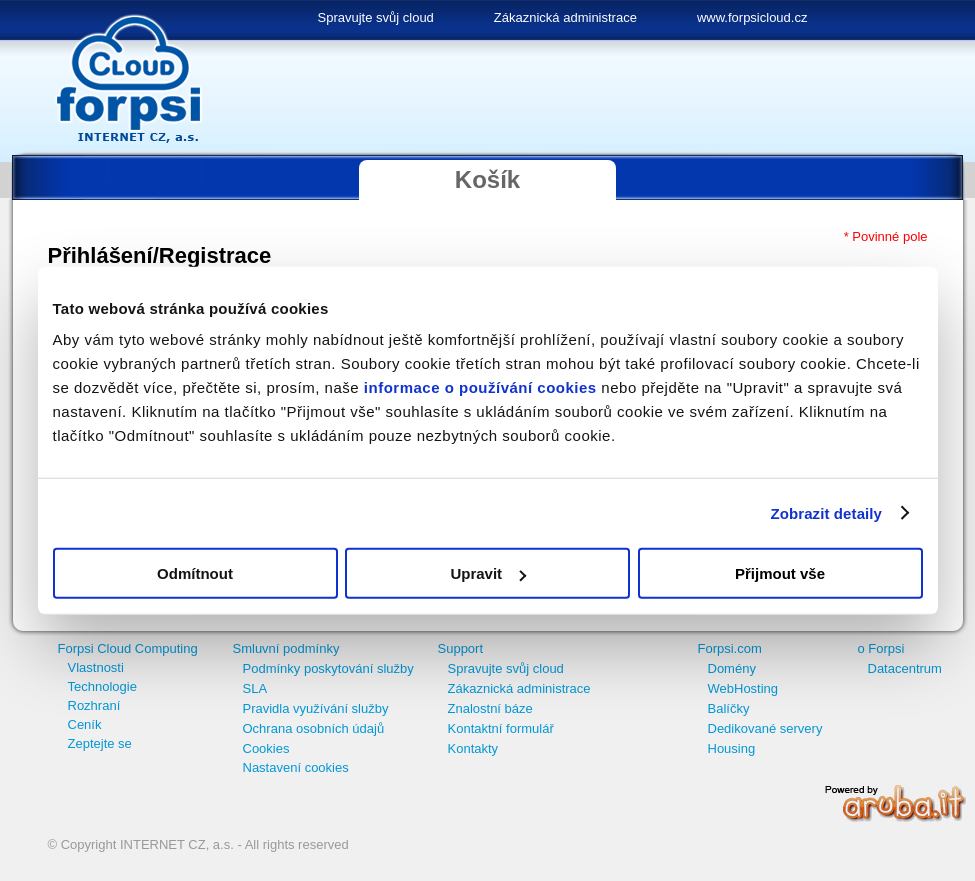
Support (461, 648)
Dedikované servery (765, 728)
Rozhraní (94, 705)
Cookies (266, 748)
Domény (732, 668)
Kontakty (473, 748)
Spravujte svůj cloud (376, 17)
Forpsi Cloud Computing (128, 648)
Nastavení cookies (296, 767)
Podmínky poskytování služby (328, 668)
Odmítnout (195, 573)
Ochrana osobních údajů (314, 728)
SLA (255, 688)
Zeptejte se (100, 743)
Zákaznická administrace (565, 17)
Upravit (488, 573)
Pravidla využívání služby (316, 708)
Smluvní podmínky (286, 648)
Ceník (85, 724)
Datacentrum (905, 668)
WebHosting (743, 688)
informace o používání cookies (480, 387)
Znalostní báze (490, 708)
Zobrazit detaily (826, 512)
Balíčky (729, 708)
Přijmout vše (780, 573)
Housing (732, 748)
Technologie (102, 686)
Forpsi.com (730, 648)
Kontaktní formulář (501, 728)
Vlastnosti (96, 667)
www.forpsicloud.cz (752, 17)
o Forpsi (881, 648)
